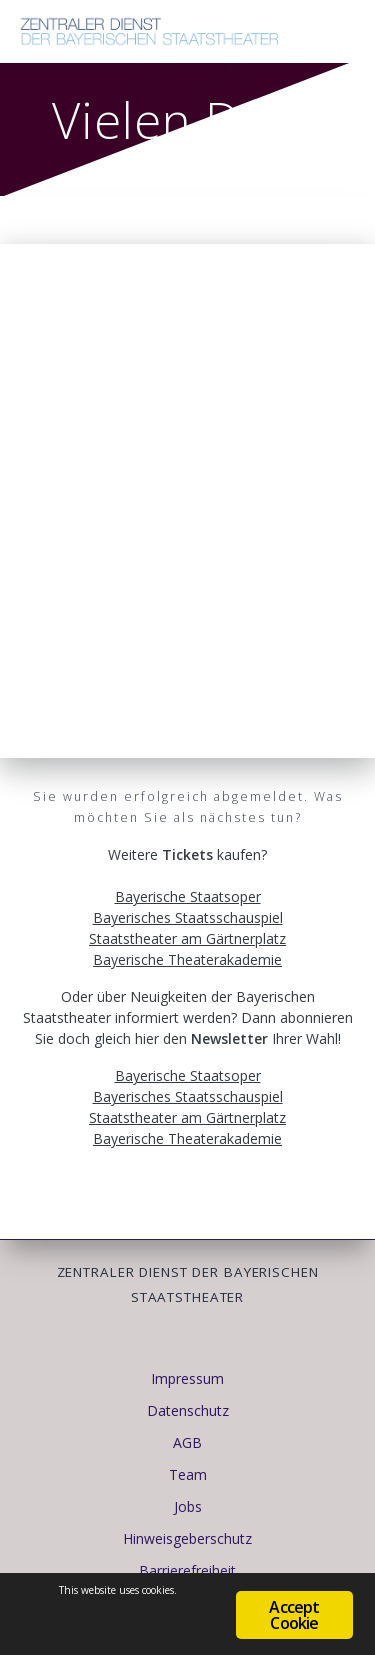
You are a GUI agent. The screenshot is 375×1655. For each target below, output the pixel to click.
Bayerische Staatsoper (188, 896)
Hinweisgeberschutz (187, 1538)
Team (188, 1474)
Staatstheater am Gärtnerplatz (187, 938)
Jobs (188, 1506)
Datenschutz (188, 1410)
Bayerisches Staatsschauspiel (188, 917)
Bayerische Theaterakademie (187, 959)
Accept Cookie (294, 1615)
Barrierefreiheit (187, 1570)
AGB (187, 1442)
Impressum (187, 1378)
